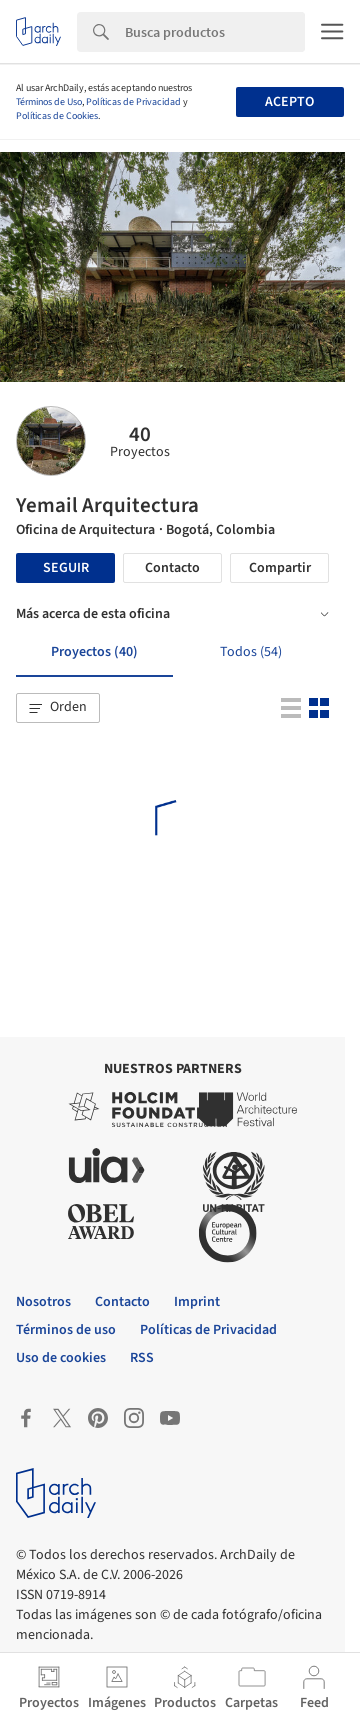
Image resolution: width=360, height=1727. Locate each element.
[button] (58, 708)
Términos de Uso (49, 102)
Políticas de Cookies (57, 116)
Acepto (289, 102)
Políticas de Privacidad (133, 102)
